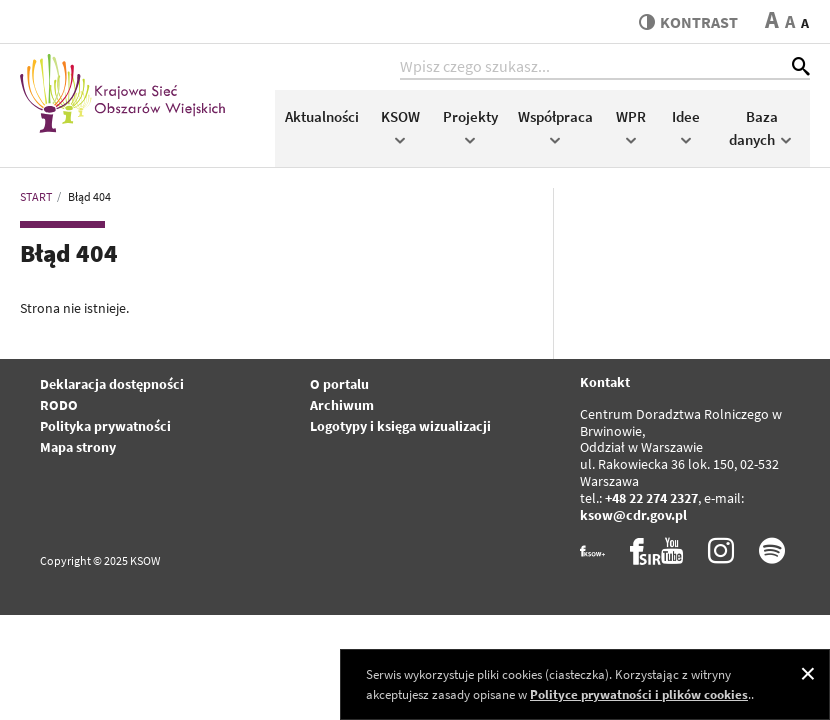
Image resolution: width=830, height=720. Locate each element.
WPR (631, 126)
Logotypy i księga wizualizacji (400, 426)
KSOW (400, 126)
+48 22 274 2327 (651, 498)
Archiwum (342, 405)
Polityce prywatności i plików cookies (639, 694)
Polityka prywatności (105, 426)
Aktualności (322, 116)
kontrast (688, 22)
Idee (686, 126)
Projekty (470, 126)
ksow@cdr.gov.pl (633, 515)
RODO (59, 405)
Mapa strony (78, 447)
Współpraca (555, 126)
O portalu (339, 384)
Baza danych (762, 128)
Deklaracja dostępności (112, 384)
